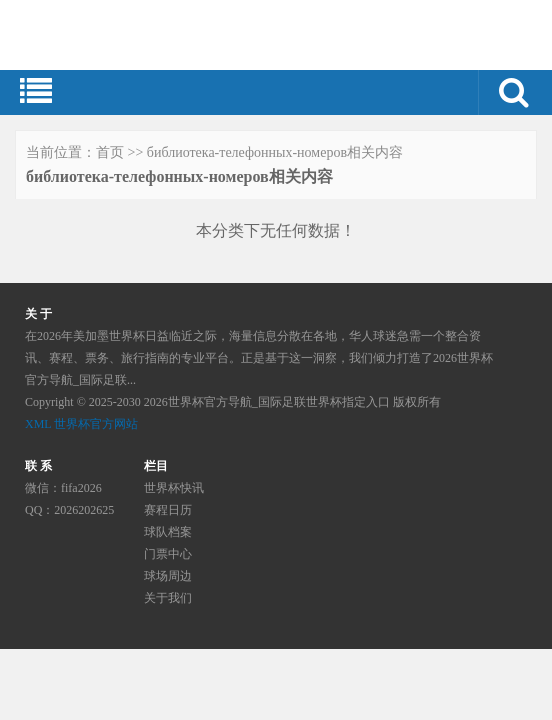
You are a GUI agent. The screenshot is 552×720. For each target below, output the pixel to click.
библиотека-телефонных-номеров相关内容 (275, 152)
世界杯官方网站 (96, 424)
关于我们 (168, 598)
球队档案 (168, 532)
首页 (110, 152)
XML (38, 424)
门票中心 (168, 554)
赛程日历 (168, 510)
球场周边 (168, 576)
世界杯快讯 (174, 488)
